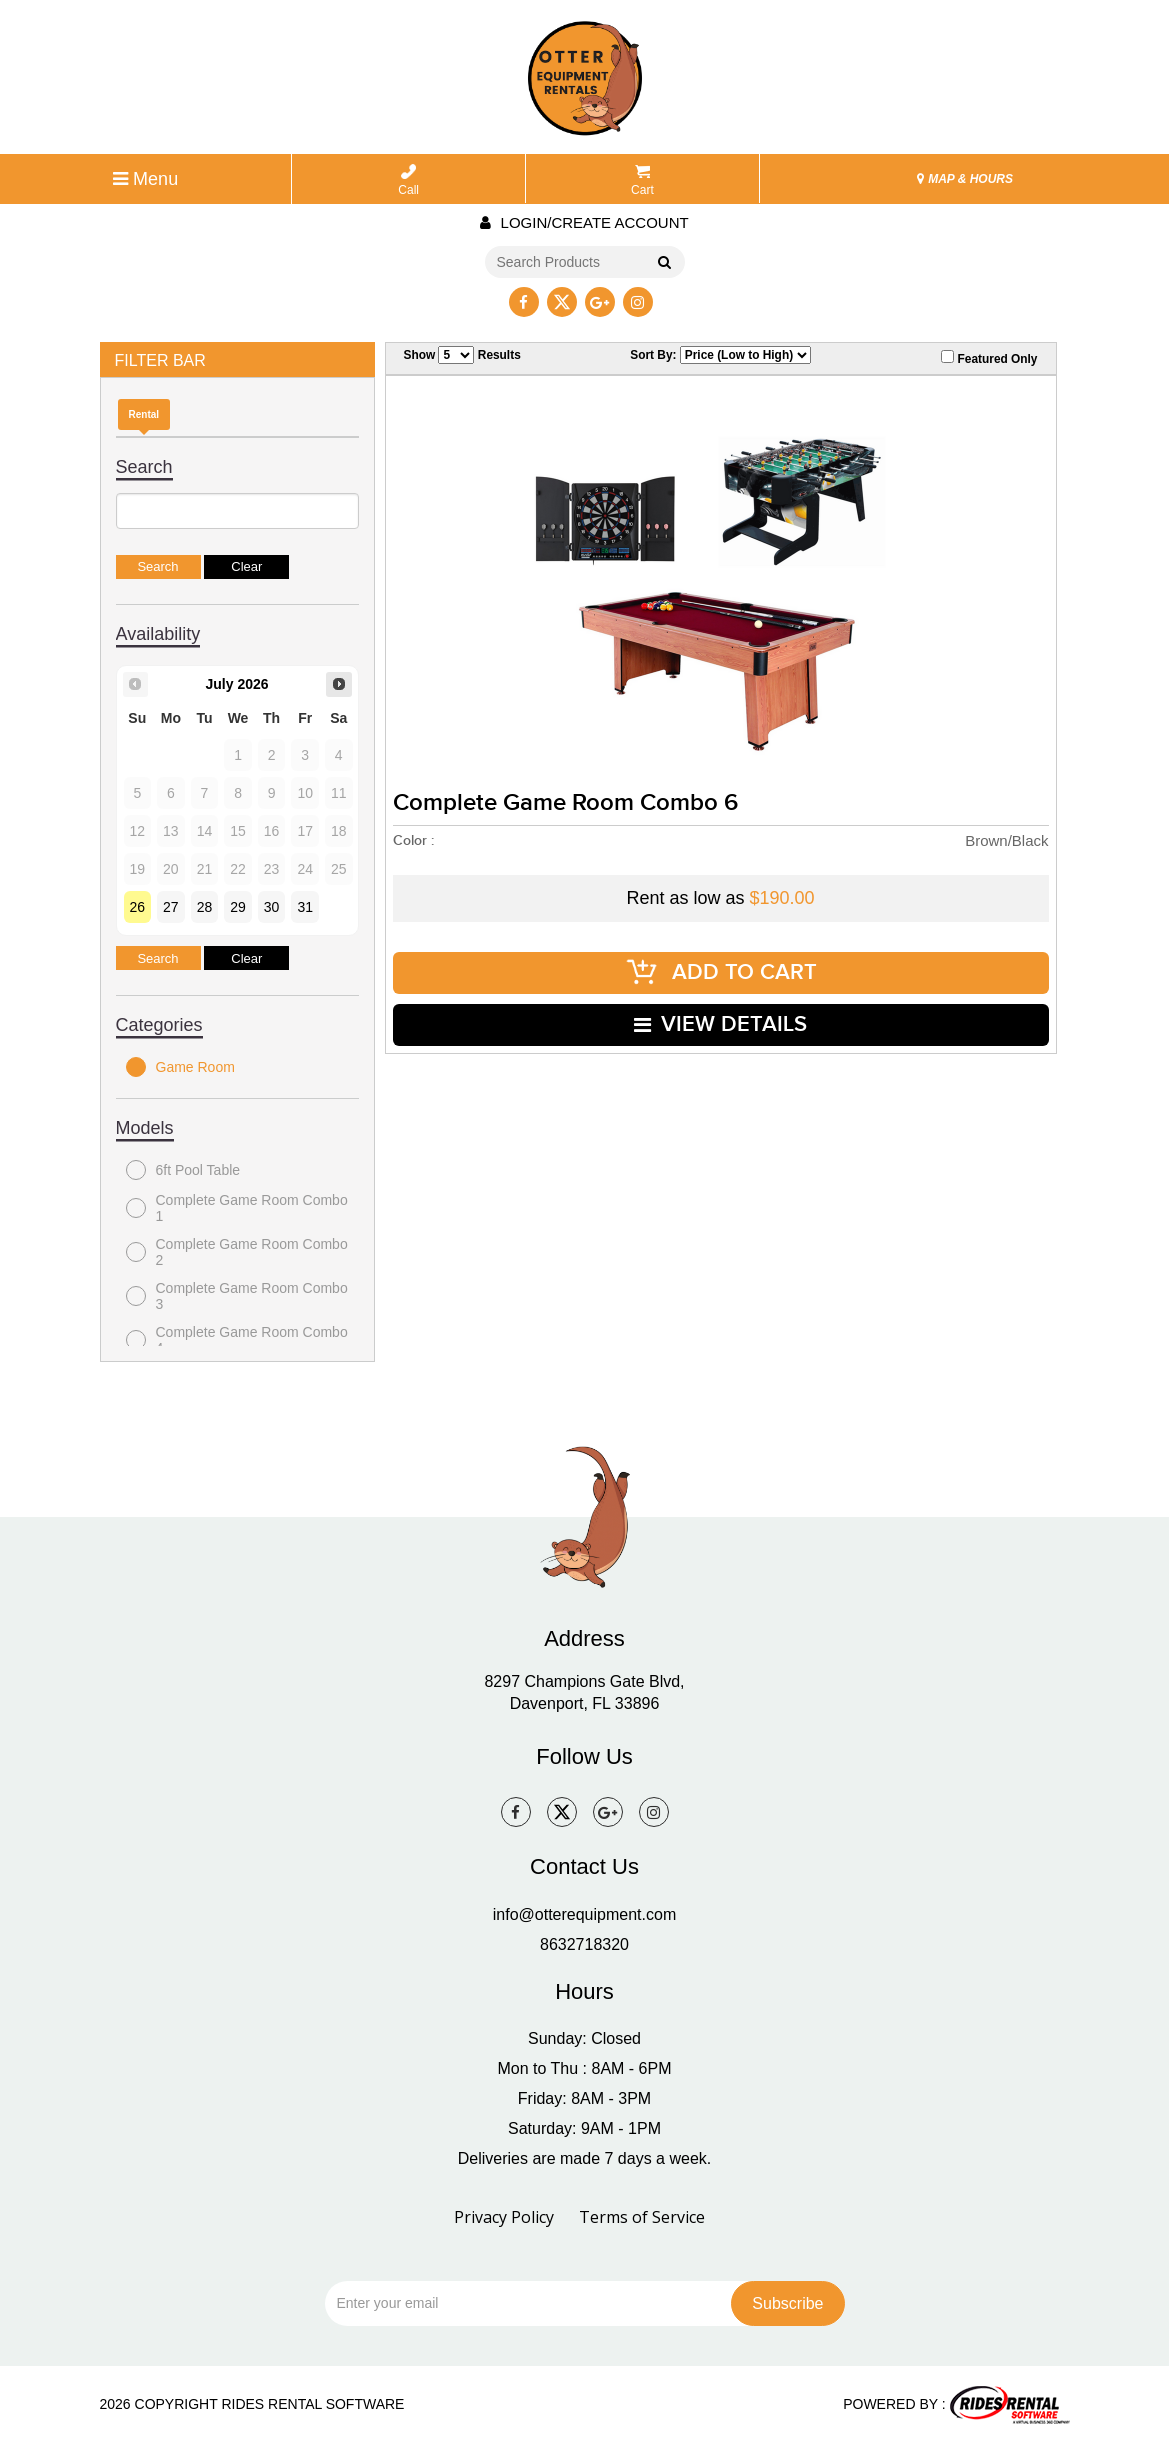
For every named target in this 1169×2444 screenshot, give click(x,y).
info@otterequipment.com (584, 1914)
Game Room (180, 1067)
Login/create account (584, 222)
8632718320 (584, 1944)
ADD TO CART (721, 972)
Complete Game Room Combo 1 (237, 1208)
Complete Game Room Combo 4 (237, 1340)
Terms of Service (642, 2217)
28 (205, 907)
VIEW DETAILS (720, 1024)
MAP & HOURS (965, 179)
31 (305, 907)
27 (171, 907)
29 (238, 907)
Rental (144, 414)
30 (272, 907)
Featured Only (989, 358)
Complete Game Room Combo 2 (237, 1252)
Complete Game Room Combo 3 (237, 1296)
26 (138, 907)
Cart (642, 180)
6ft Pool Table (183, 1170)
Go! (662, 263)
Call (408, 180)
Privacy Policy (504, 2217)
